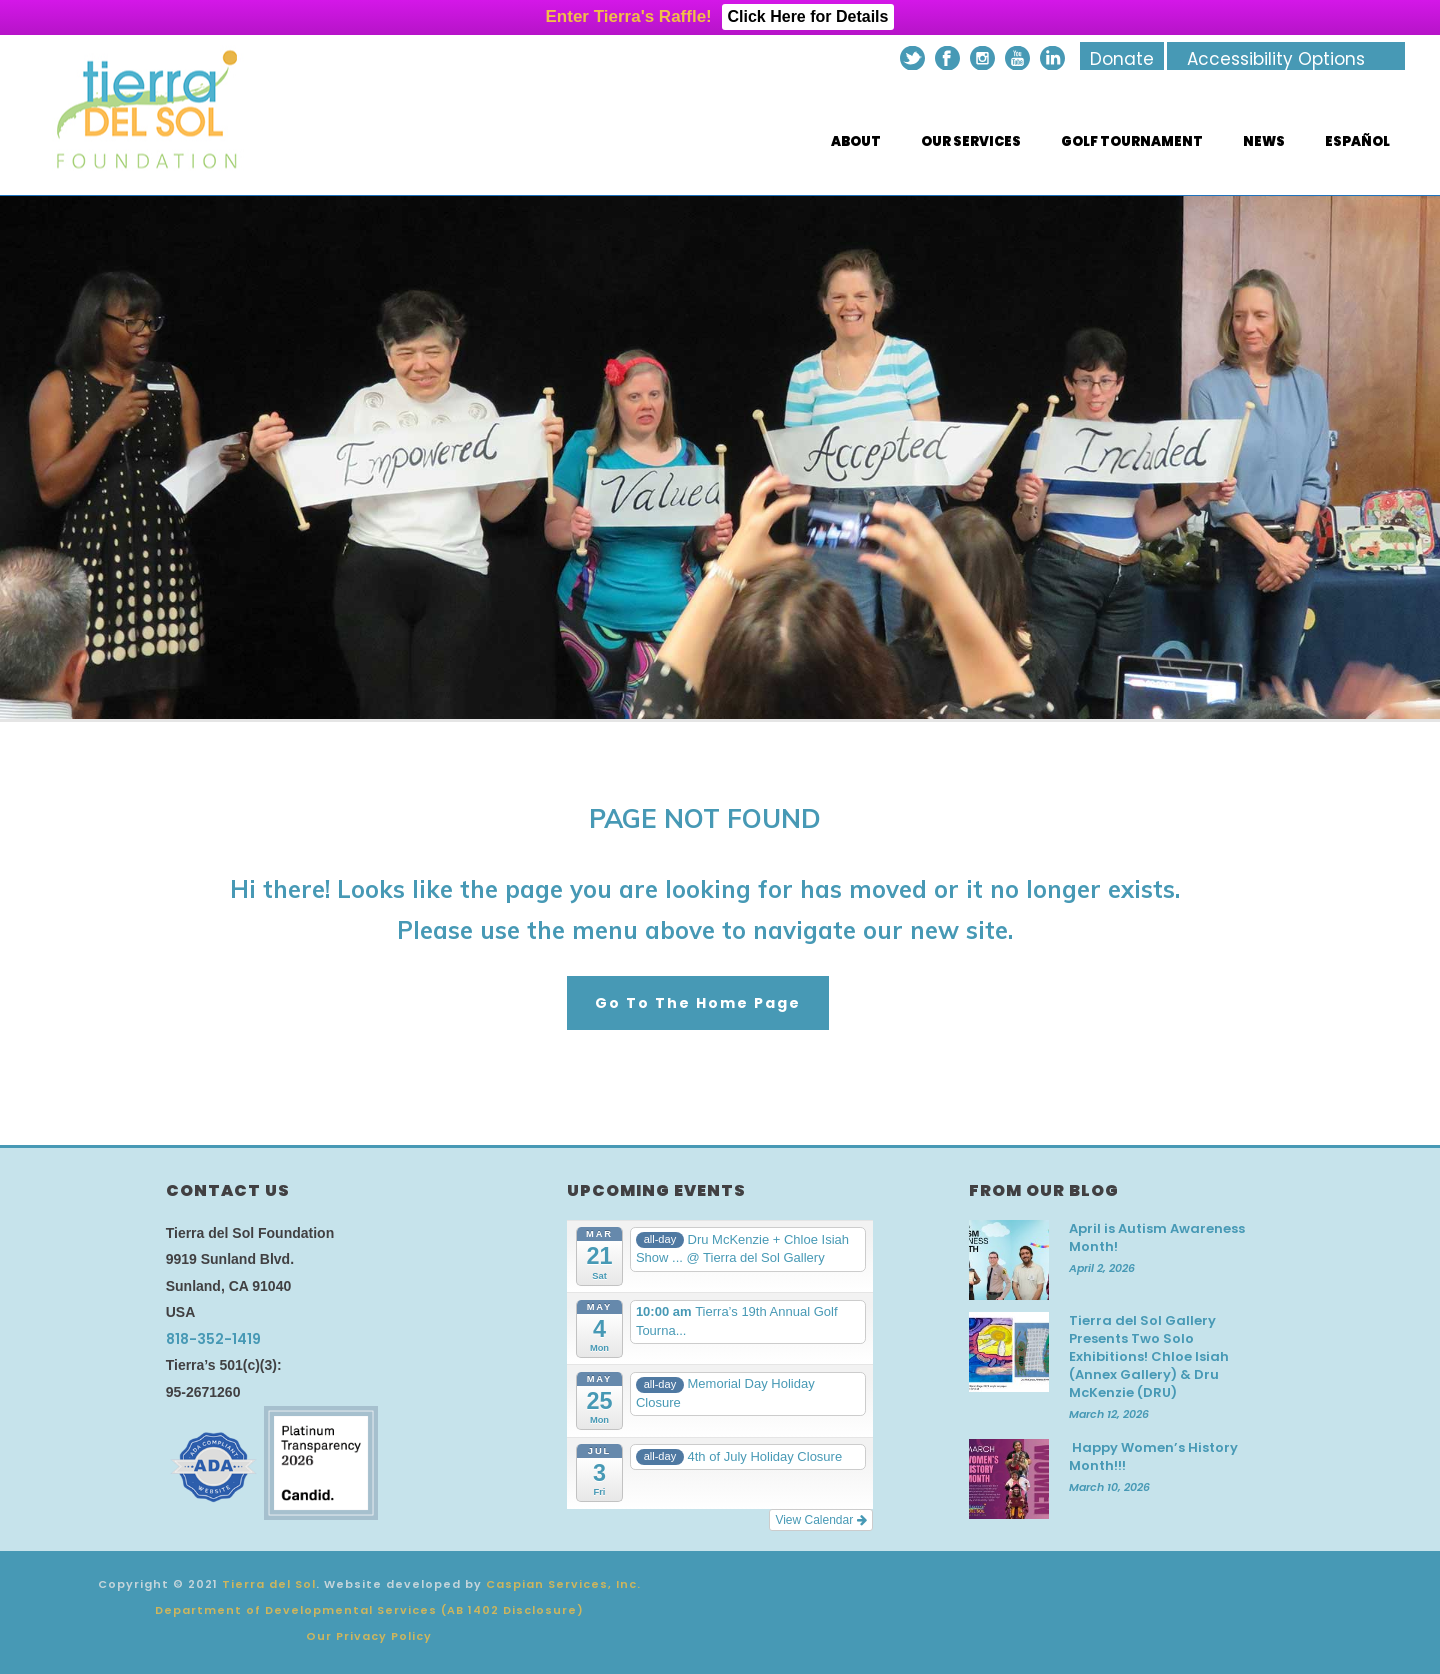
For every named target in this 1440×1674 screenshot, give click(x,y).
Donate (1122, 59)
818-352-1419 (213, 1339)
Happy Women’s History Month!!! (1153, 1457)
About (856, 141)
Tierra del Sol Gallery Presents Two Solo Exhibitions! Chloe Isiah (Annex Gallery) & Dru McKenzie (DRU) (1149, 1357)
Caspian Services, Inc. (563, 1584)
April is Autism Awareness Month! (1157, 1238)
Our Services (971, 141)
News (1264, 141)
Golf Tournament (1132, 141)
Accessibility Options (1276, 59)
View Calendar (820, 1520)
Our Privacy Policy (369, 1636)
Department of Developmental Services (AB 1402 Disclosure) (369, 1610)
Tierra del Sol (269, 1584)
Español (1357, 141)
